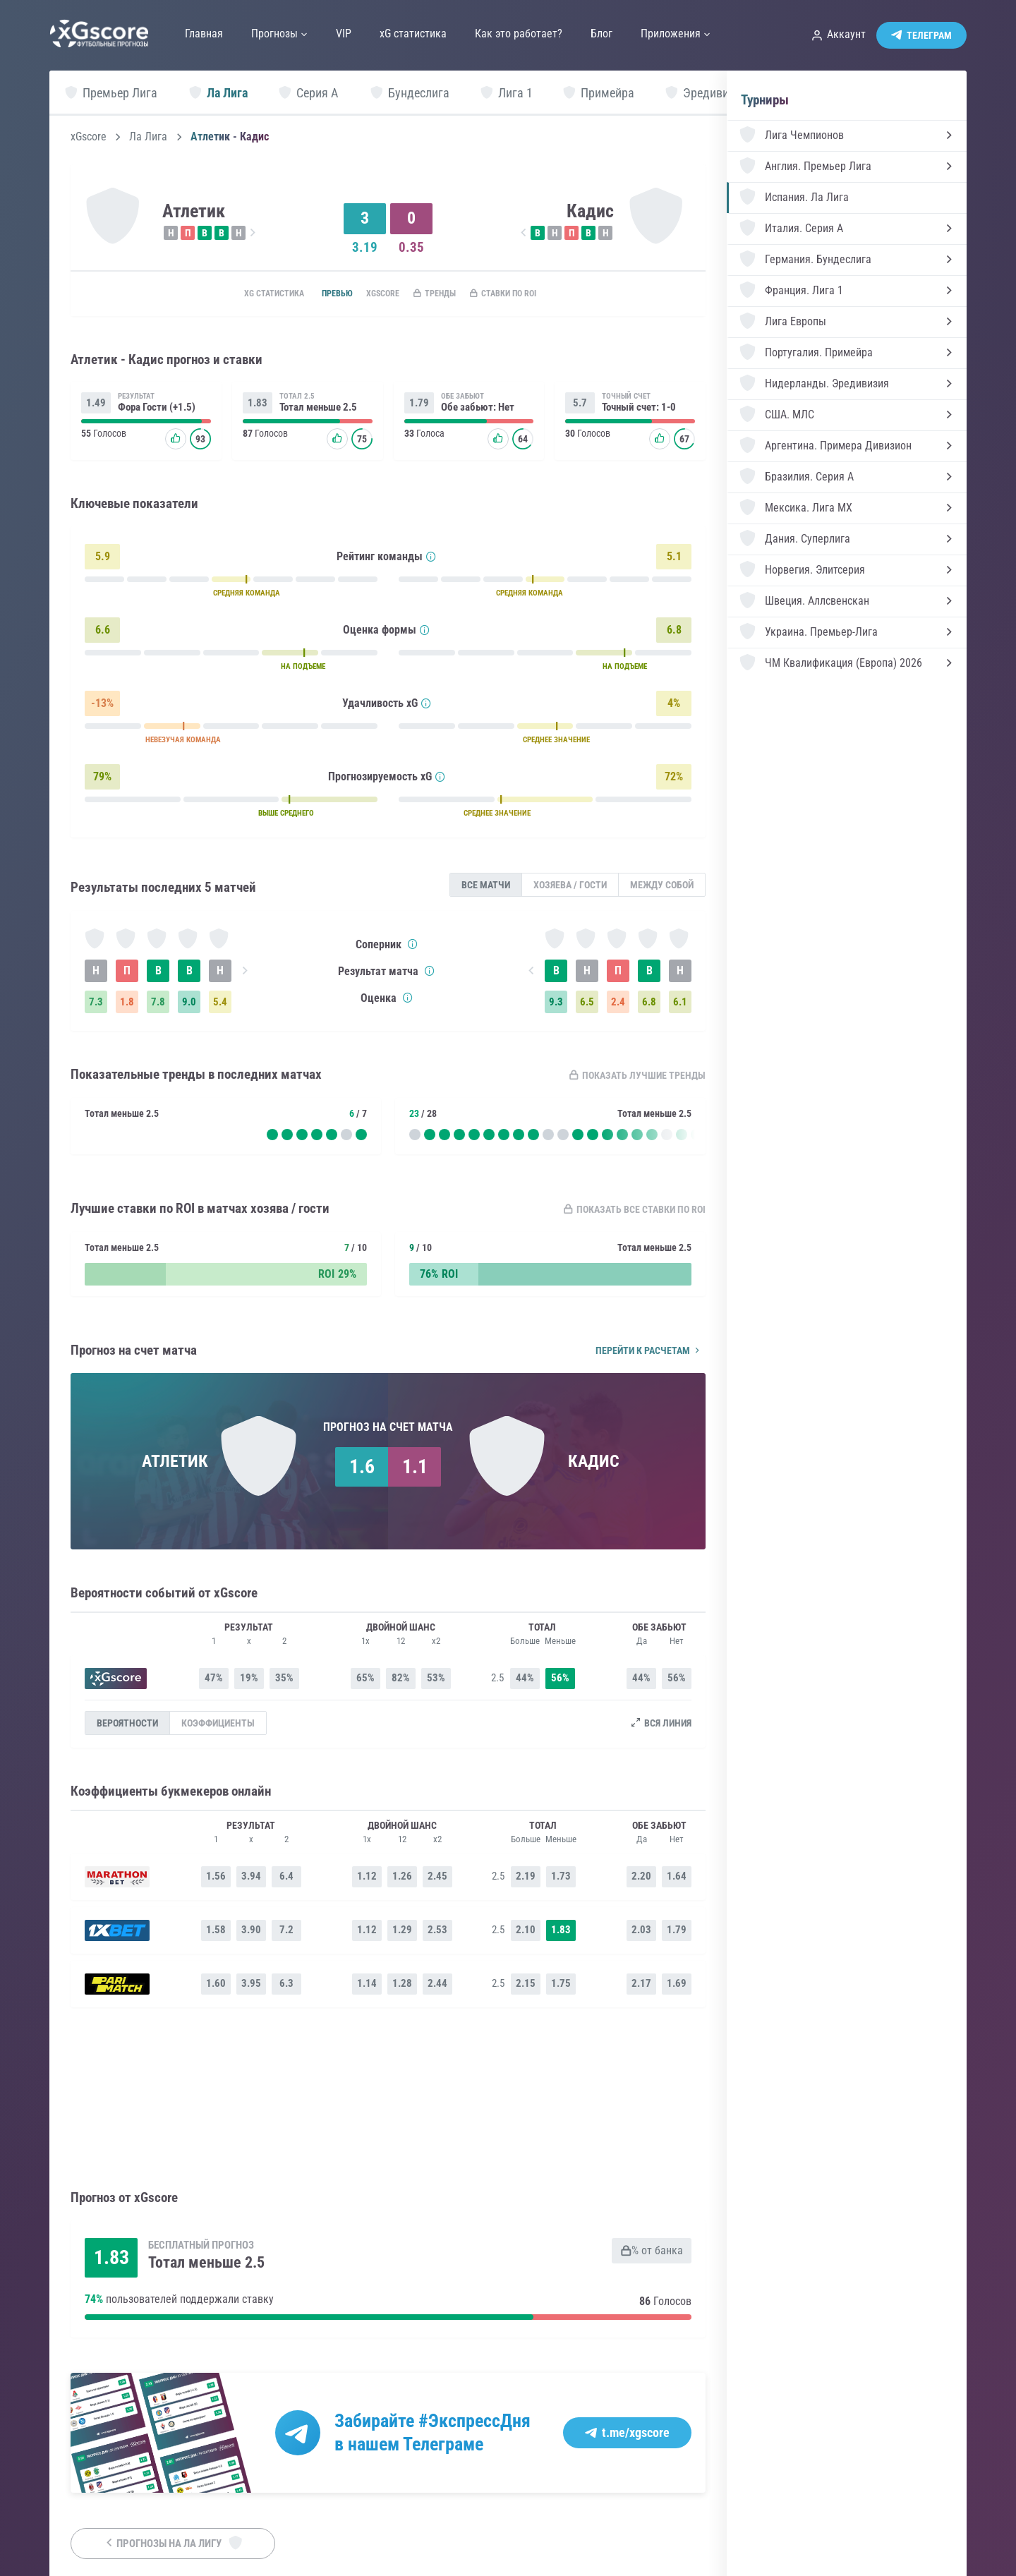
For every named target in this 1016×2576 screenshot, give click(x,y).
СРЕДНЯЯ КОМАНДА (246, 596)
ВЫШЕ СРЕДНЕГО (286, 816)
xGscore (89, 137)
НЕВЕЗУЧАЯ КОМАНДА (183, 742)
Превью (319, 294)
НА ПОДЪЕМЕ (303, 669)
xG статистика (245, 294)
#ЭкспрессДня (474, 2421)
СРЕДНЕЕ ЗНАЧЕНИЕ (556, 742)
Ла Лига (148, 137)
